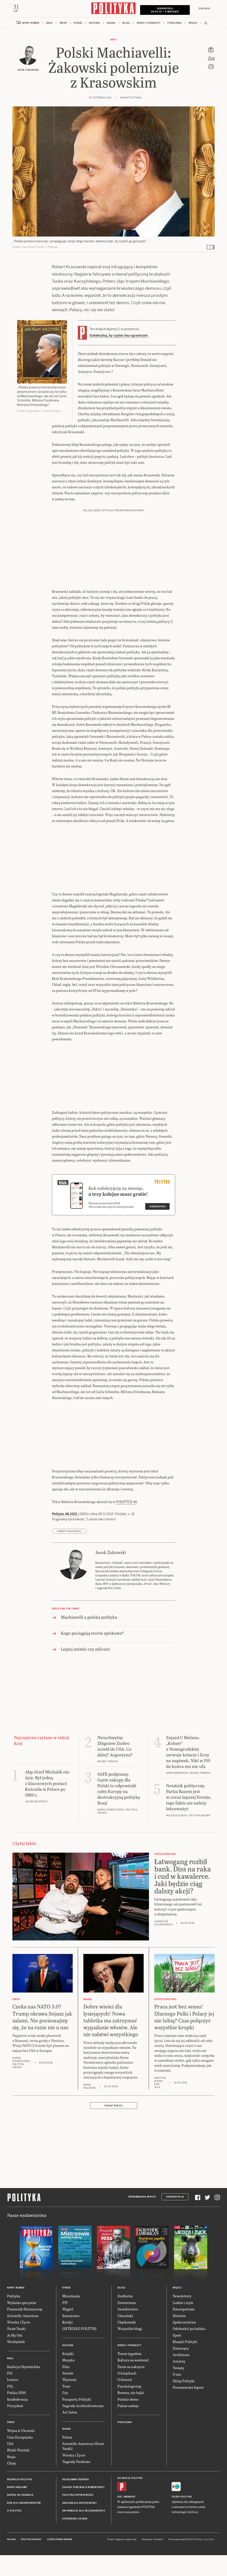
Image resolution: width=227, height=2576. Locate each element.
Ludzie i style (183, 2324)
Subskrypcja (175, 2218)
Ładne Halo (131, 2561)
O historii (124, 2401)
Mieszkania (71, 2317)
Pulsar (67, 2458)
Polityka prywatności (77, 2516)
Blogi (126, 23)
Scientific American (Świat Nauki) (83, 2467)
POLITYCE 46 (126, 1523)
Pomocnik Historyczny (24, 2330)
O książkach (126, 2394)
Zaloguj (204, 8)
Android (129, 2518)
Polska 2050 (16, 2414)
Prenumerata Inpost (142, 2218)
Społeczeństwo (184, 2343)
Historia (179, 2337)
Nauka (111, 23)
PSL (10, 2407)
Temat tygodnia (129, 2375)
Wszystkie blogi (129, 2350)
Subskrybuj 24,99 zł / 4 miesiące (165, 10)
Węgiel (67, 2330)
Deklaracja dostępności (79, 2524)
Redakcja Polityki (19, 2501)
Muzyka (68, 2381)
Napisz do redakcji (20, 2516)
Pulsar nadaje (128, 2427)
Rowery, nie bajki (130, 2414)
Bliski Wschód (18, 2471)
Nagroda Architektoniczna (83, 2427)
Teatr (66, 2407)
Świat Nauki (16, 2350)
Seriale (67, 2394)
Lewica (12, 2401)
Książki (68, 2375)
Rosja (11, 2478)
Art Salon (69, 2433)
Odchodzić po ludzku (189, 2350)
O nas (177, 2395)
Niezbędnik (16, 2363)
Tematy (178, 2389)
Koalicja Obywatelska (23, 2388)
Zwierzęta (181, 2369)
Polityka (13, 2317)
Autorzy (179, 2382)
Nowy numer (30, 23)
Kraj (49, 23)
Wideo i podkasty (148, 23)
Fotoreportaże (184, 2330)
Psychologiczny (129, 2407)
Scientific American (22, 2337)
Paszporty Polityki (76, 2420)
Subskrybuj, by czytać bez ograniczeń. (119, 335)
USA (10, 2465)
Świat (63, 23)
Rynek (78, 23)
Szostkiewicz (127, 2330)
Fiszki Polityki (182, 2518)
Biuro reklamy (17, 2508)
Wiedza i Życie (18, 2343)
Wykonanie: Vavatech (152, 2561)
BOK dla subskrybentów (24, 2524)
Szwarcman (126, 2324)
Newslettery (182, 2317)
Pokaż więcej (113, 2127)
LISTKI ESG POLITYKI (79, 2350)
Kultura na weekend (132, 2381)
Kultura (94, 23)
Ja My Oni (14, 2356)
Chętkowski (126, 2343)
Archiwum (181, 2376)
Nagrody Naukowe (76, 2483)
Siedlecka (125, 2317)
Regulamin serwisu (75, 2501)
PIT (65, 2324)
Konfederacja (17, 2420)
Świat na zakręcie (131, 2388)
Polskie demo (127, 2420)
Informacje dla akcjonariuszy (83, 2532)
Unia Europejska (20, 2458)
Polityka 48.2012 (65, 1535)
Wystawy (69, 2401)
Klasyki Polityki (185, 2363)
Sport (177, 2356)
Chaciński (125, 2337)
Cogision (120, 2561)
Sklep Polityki (184, 2402)
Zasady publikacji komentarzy (83, 2508)
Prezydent (15, 2427)
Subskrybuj (158, 1228)
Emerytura (70, 2337)
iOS (119, 2518)
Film (66, 2388)
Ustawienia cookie (75, 2540)
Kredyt (67, 2343)
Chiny (11, 2484)
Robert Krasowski (69, 1552)
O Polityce (14, 2532)
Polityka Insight (31, 2561)
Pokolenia (174, 23)
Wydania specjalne (21, 2324)
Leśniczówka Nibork (59, 2561)
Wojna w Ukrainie (21, 2452)
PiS (9, 2394)
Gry (65, 2414)
